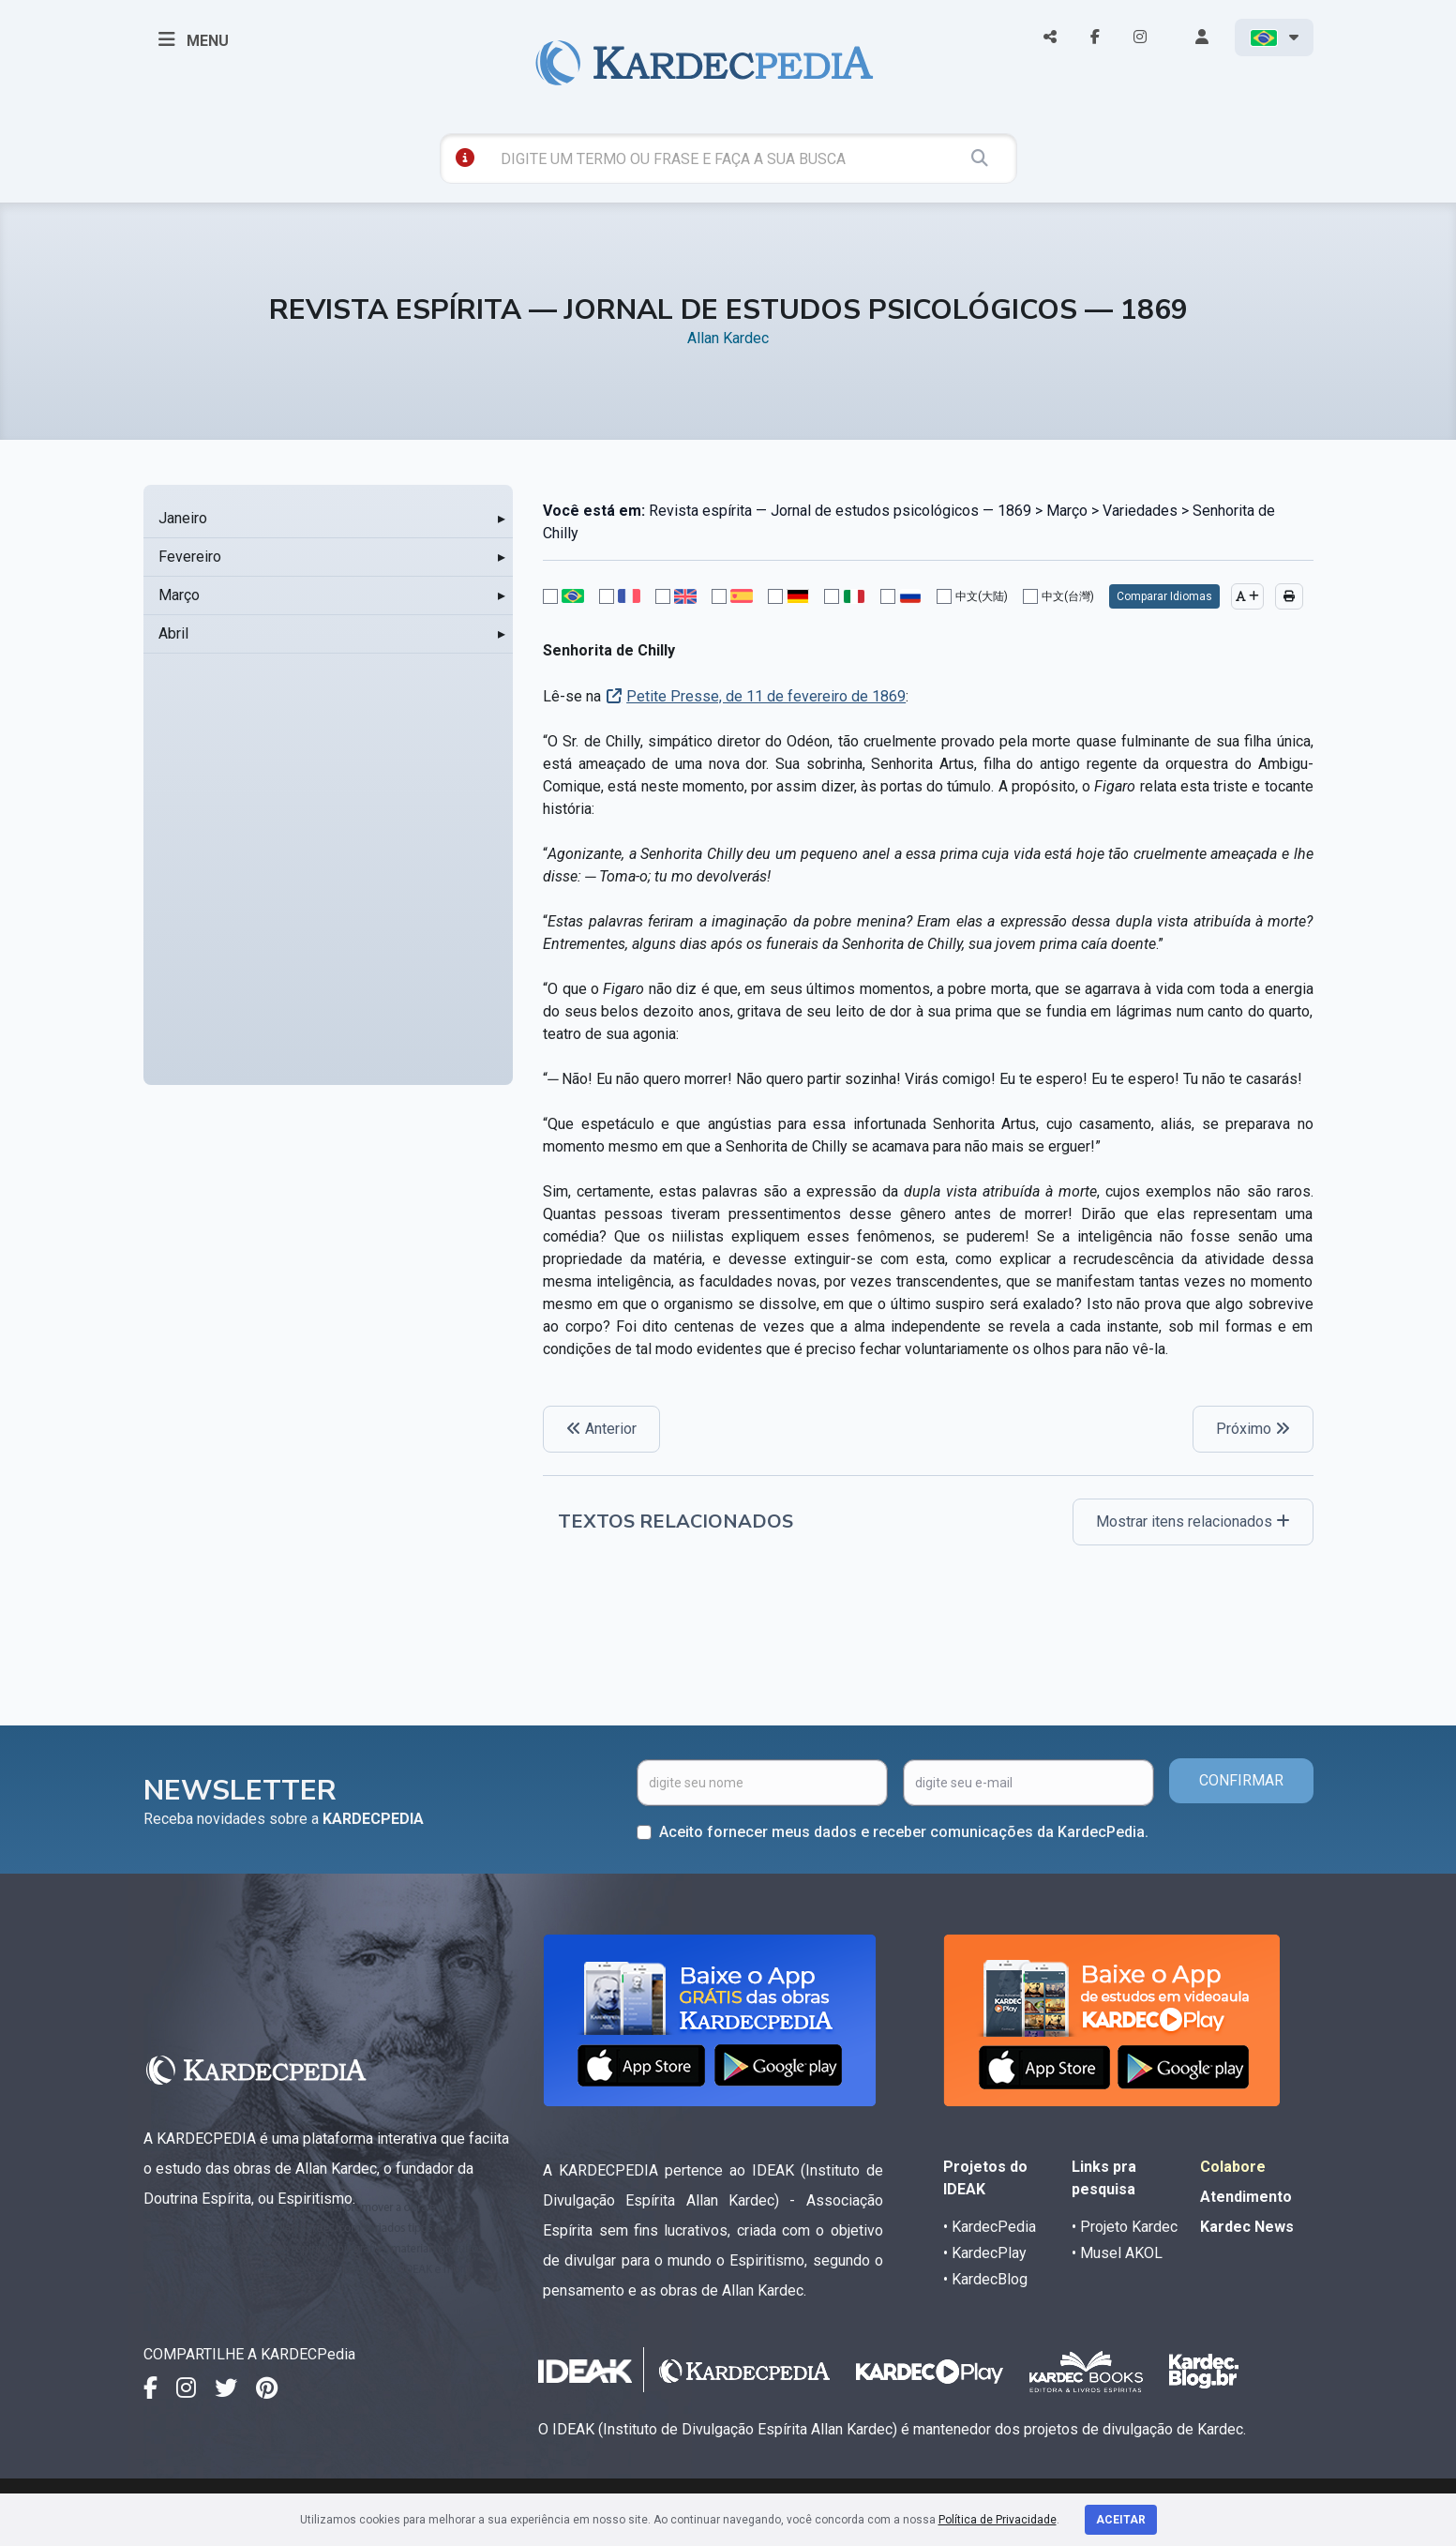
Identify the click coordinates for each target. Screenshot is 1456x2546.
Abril (173, 633)
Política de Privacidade (997, 2519)
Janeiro (182, 518)
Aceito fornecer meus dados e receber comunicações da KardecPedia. (903, 1832)
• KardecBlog (985, 2279)
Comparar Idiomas (1164, 596)
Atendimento (1246, 2197)
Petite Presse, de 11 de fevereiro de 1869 (766, 696)
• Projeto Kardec (1125, 2227)
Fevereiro (189, 556)
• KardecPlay (985, 2253)
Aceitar (1121, 2519)
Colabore (1233, 2167)
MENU (193, 39)
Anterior (601, 1429)
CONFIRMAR (1241, 1780)
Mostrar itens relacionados (1193, 1521)
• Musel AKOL (1117, 2253)
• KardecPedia (989, 2227)
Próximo (1253, 1429)
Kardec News (1247, 2227)
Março (179, 595)
